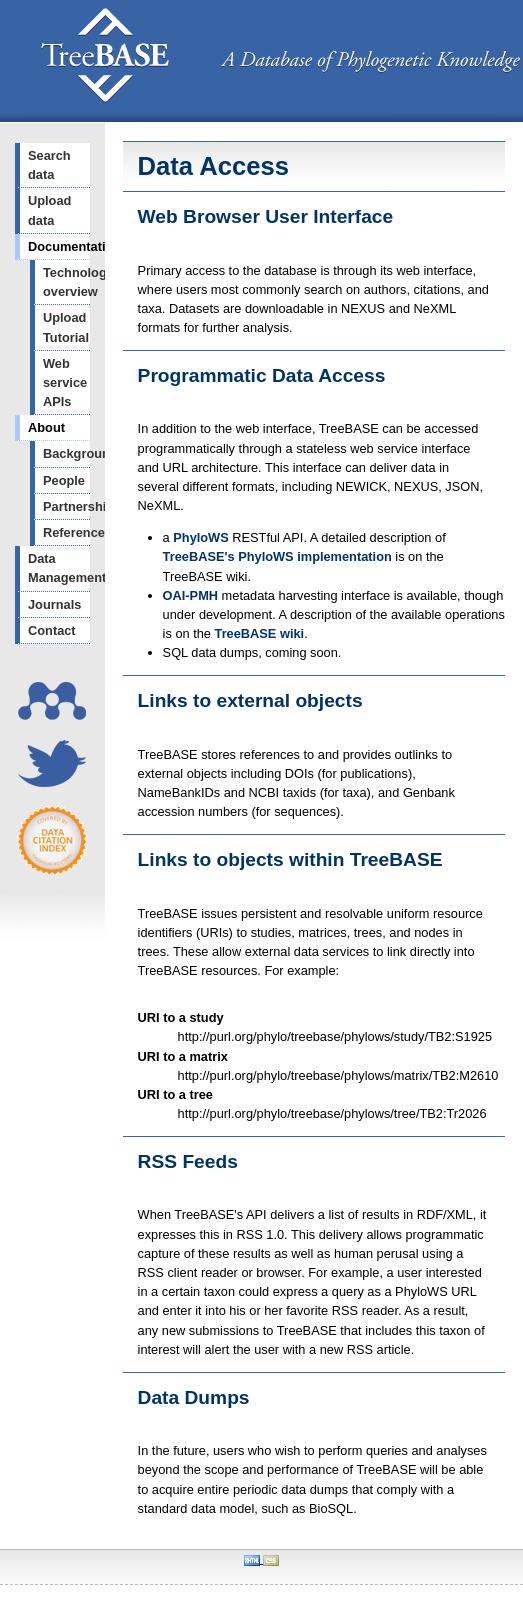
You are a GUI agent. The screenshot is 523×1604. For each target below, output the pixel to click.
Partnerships (66, 506)
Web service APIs (65, 382)
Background (66, 453)
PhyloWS (200, 537)
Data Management (59, 568)
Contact (52, 630)
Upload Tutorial (66, 327)
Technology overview (66, 282)
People (64, 480)
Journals (54, 604)
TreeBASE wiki (260, 633)
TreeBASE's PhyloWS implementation (277, 556)
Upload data (49, 210)
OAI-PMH (190, 595)
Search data (49, 165)
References (66, 532)
